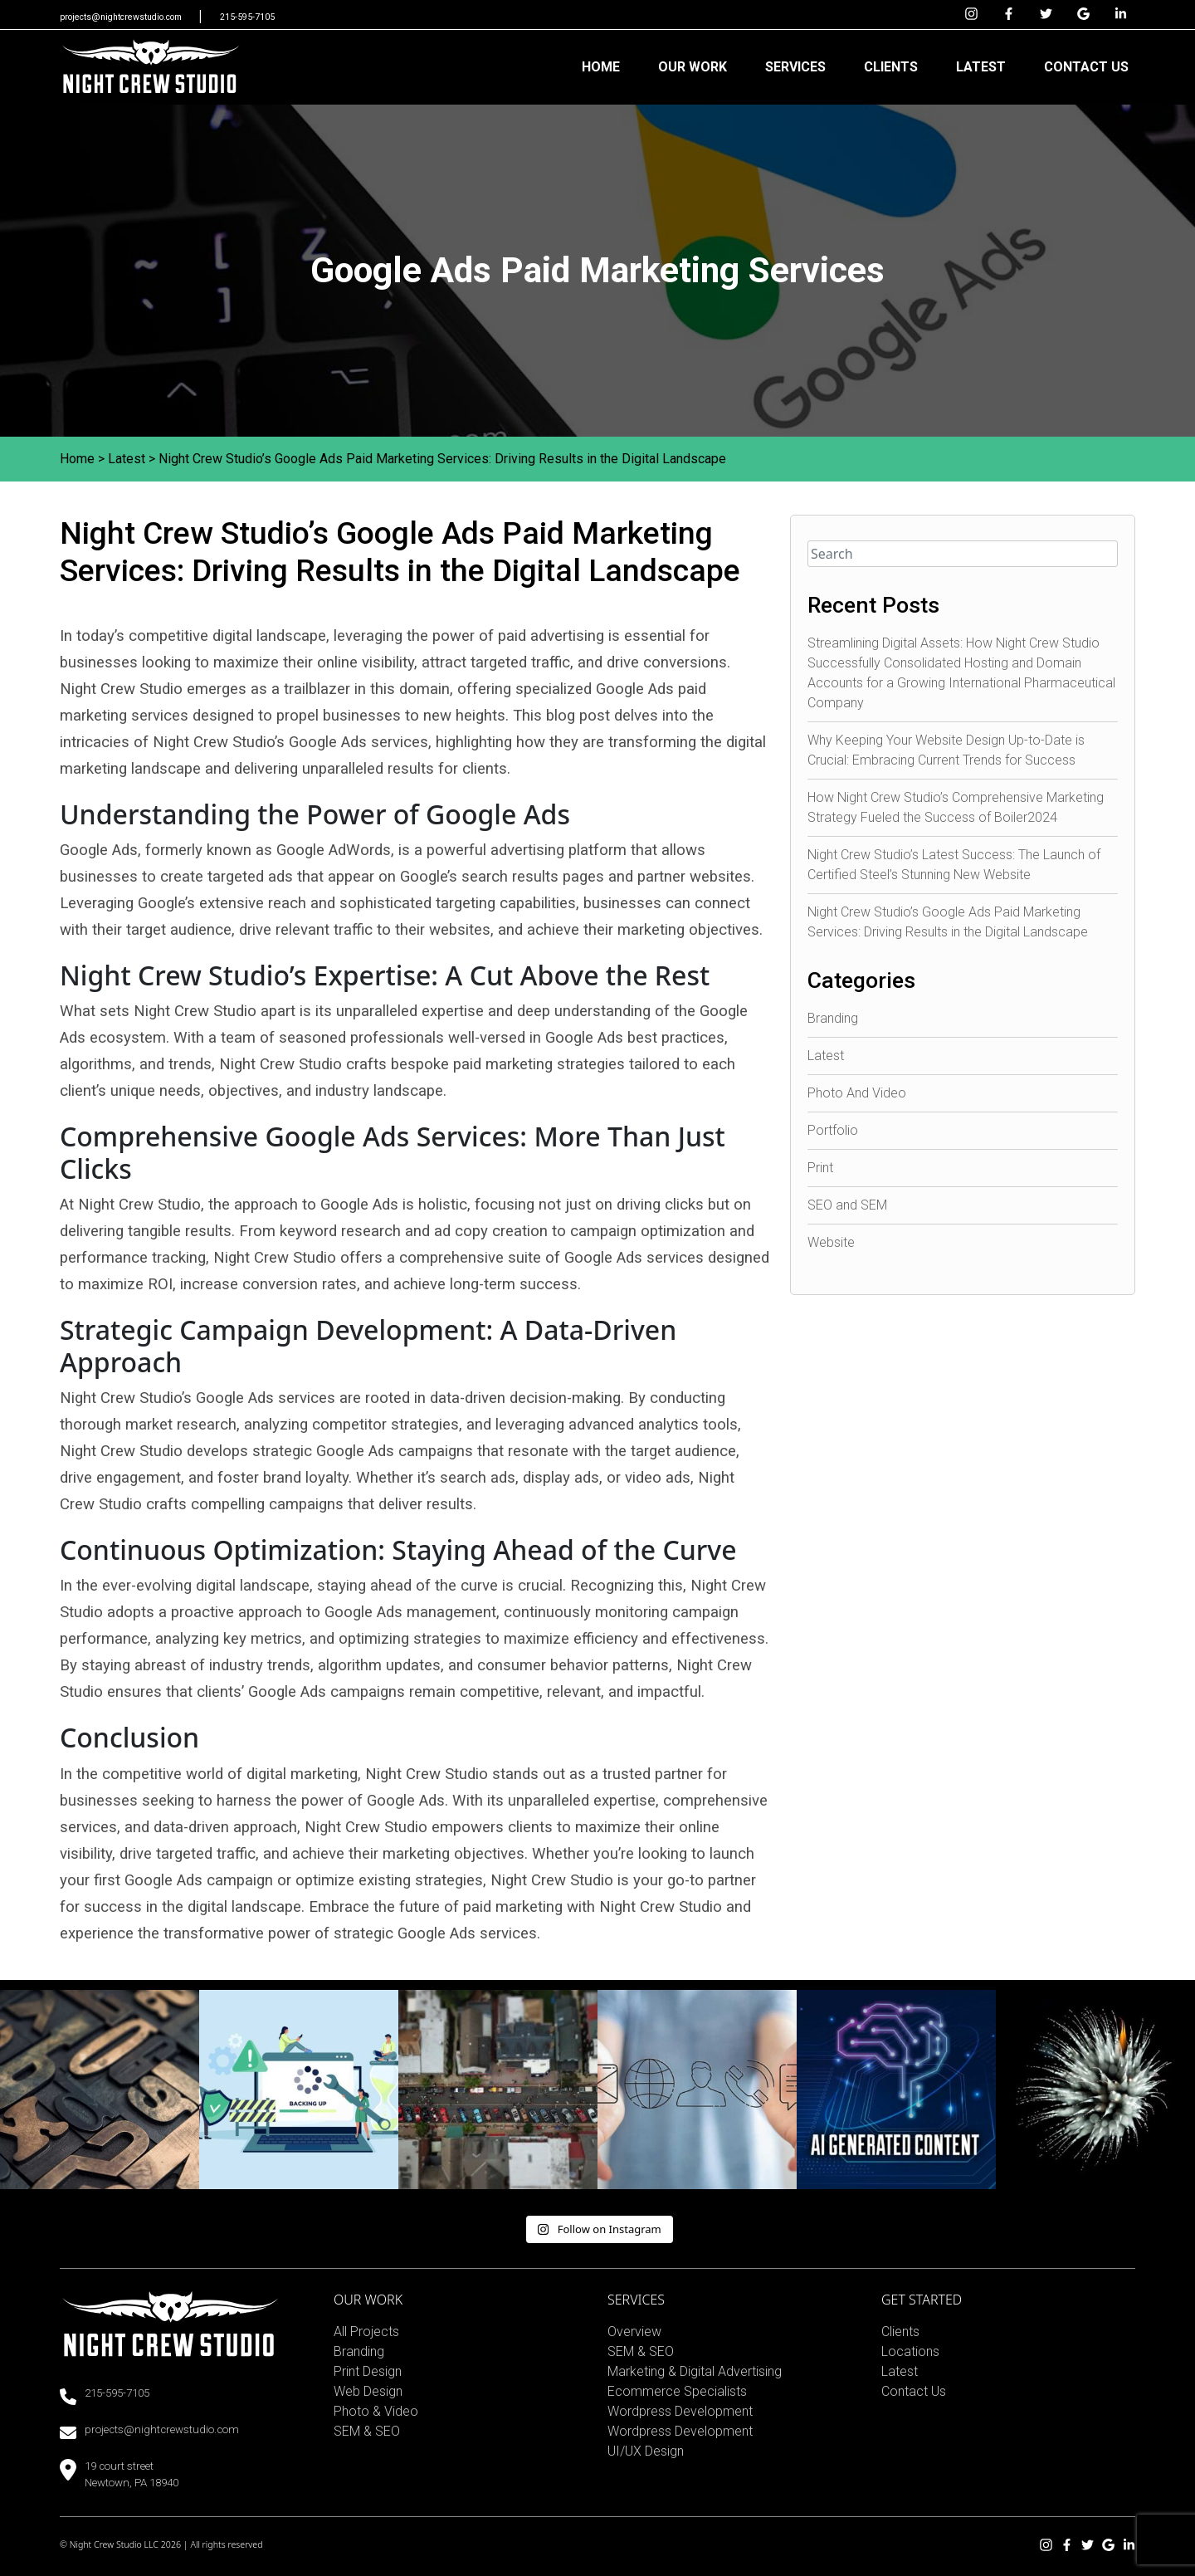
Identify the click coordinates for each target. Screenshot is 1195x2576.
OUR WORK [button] (692, 67)
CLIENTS (891, 67)
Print (820, 1168)
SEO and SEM (847, 1205)
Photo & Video (376, 2411)
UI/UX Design (645, 2451)
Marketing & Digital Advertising (694, 2371)
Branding (832, 1018)
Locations (910, 2351)
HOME (601, 67)
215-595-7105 (247, 17)
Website (831, 1242)
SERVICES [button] (795, 67)
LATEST (981, 67)
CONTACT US (1086, 67)
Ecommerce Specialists (677, 2391)
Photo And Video (856, 1093)
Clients (900, 2331)
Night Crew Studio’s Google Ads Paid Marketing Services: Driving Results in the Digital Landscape (442, 459)
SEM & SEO (367, 2431)
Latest (126, 459)
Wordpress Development (680, 2411)
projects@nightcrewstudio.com (122, 17)
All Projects (366, 2331)
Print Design (368, 2371)
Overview (634, 2331)
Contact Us (913, 2391)
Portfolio (832, 1130)
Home (77, 459)
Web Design (368, 2391)
